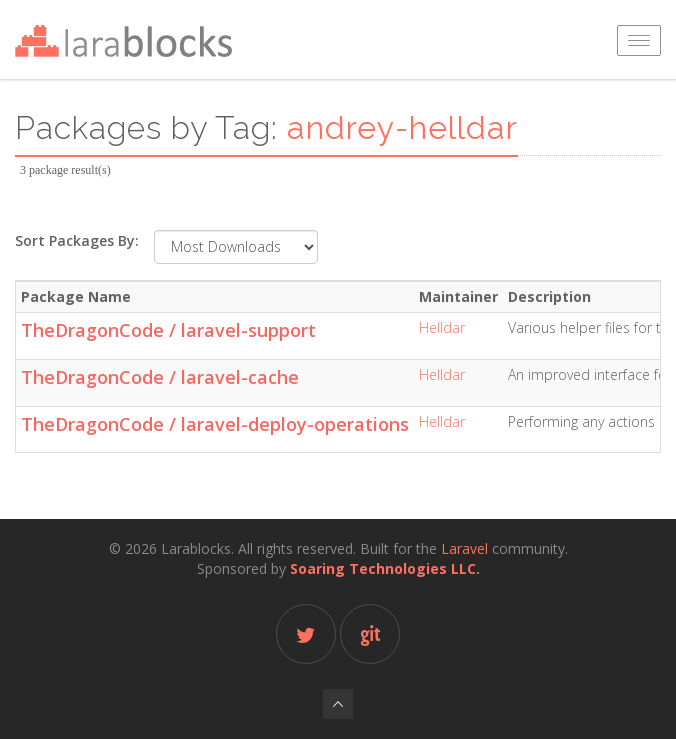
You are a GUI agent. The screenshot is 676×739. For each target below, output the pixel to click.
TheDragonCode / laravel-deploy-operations (215, 424)
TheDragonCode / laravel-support (168, 330)
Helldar (442, 327)
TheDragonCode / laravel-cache (160, 377)
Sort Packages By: (77, 240)
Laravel (464, 548)
